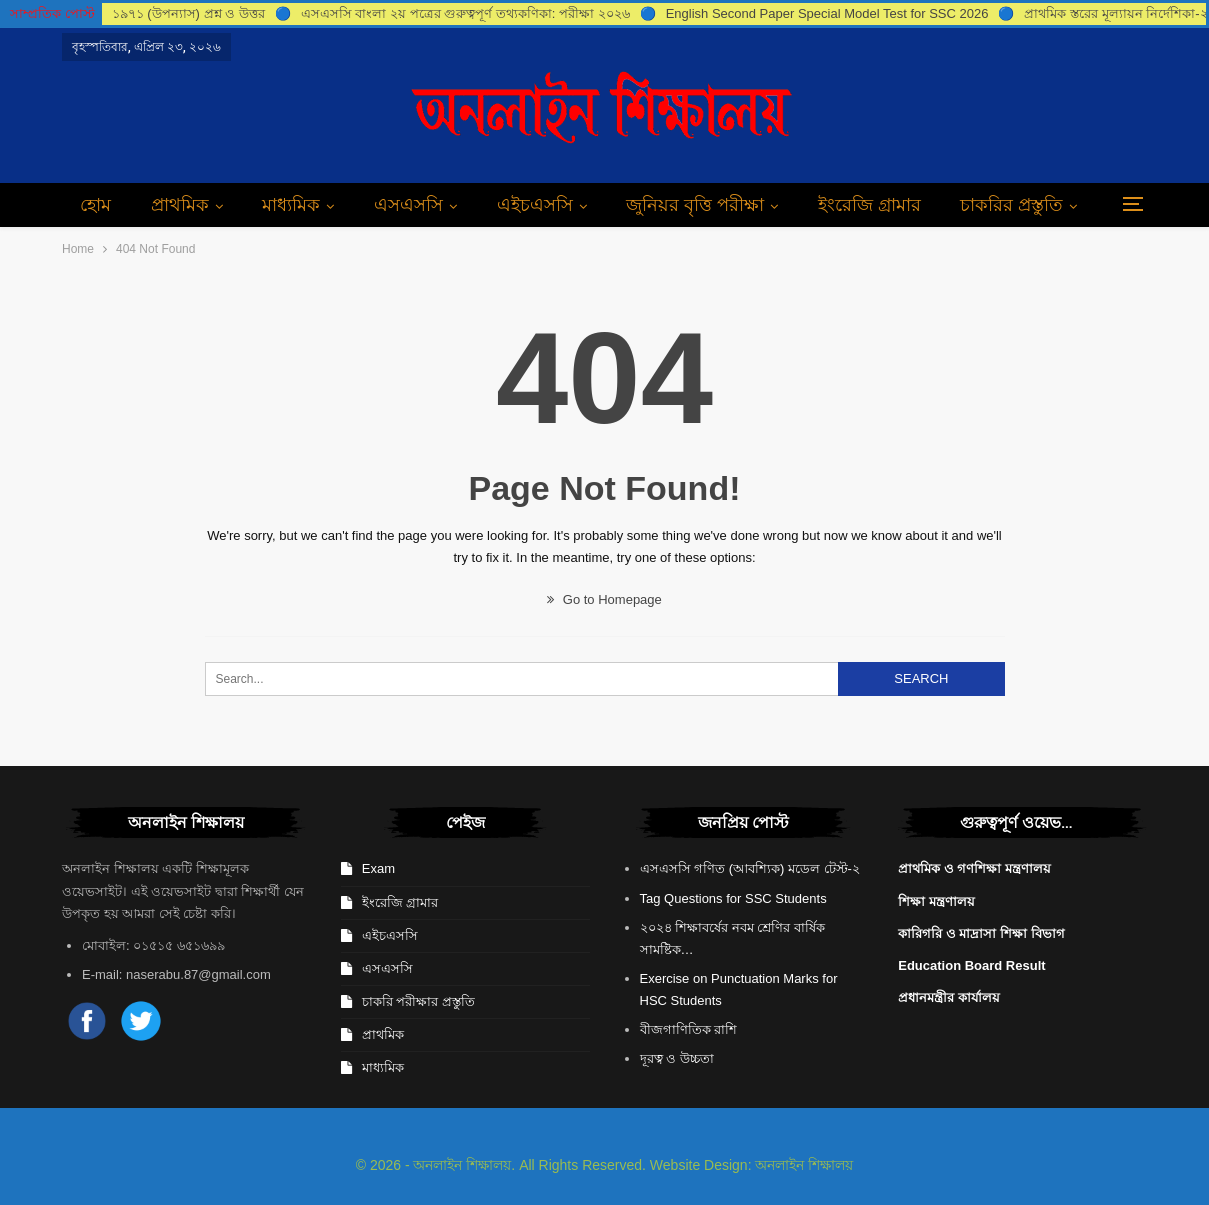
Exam (378, 868)
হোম (95, 205)
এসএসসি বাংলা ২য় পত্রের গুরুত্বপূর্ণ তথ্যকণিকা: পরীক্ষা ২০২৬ (465, 13)
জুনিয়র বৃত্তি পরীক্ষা (695, 205)
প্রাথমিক (180, 205)
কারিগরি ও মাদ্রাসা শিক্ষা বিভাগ (981, 933)
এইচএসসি (535, 205)
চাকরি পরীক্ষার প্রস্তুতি (418, 1001)
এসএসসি (408, 205)
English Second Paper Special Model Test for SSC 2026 (827, 13)
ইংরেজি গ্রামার (869, 205)
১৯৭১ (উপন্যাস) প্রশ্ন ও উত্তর (188, 13)
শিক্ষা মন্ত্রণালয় (936, 901)
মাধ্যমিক (291, 205)
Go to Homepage (604, 599)
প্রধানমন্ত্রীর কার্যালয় (949, 997)
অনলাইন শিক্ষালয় (804, 1165)
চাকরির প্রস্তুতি (1011, 205)
